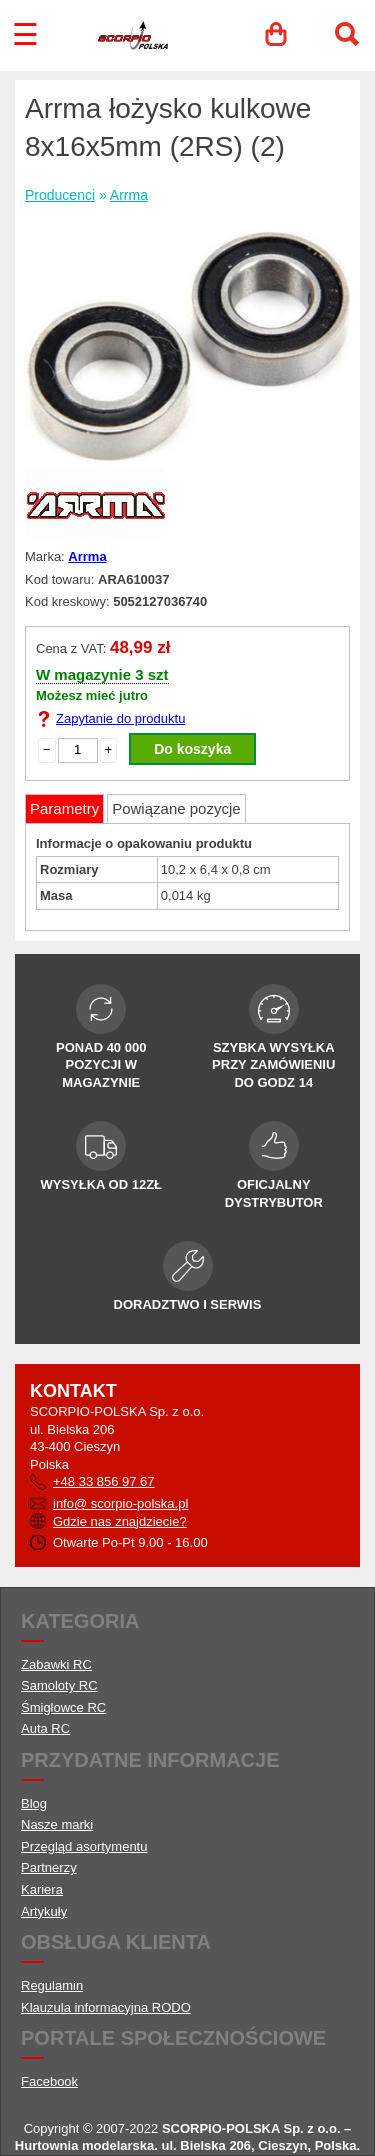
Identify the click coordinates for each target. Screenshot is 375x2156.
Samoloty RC (59, 1685)
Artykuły (44, 1911)
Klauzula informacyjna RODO (106, 2007)
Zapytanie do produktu (120, 718)
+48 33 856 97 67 (104, 1481)
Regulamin (52, 1985)
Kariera (42, 1889)
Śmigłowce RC (63, 1707)
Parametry (64, 808)
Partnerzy (49, 1867)
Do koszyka (192, 749)
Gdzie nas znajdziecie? (120, 1521)
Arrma (129, 195)
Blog (34, 1803)
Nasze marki (57, 1824)
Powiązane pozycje (176, 808)
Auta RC (45, 1728)
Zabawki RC (56, 1664)
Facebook (49, 2081)
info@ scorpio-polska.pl (120, 1503)
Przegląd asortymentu (84, 1846)
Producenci (60, 195)
